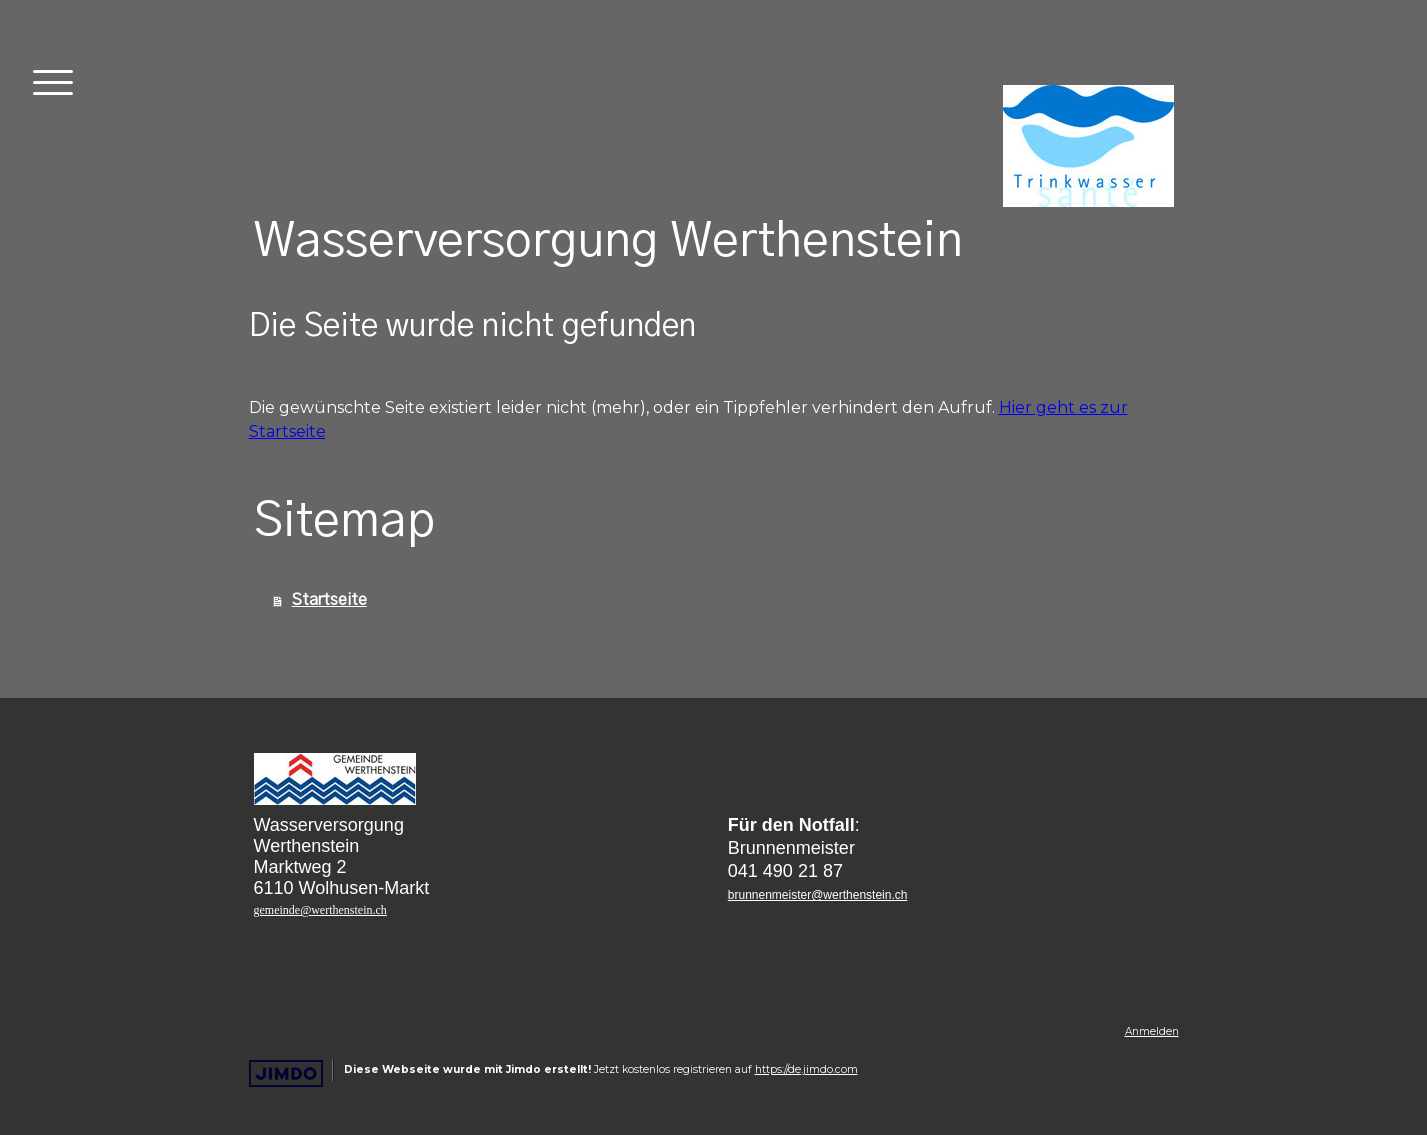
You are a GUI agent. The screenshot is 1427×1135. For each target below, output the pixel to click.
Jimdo (286, 1073)
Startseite (329, 600)
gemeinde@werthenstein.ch (320, 910)
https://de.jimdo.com (806, 1069)
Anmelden (1152, 1031)
